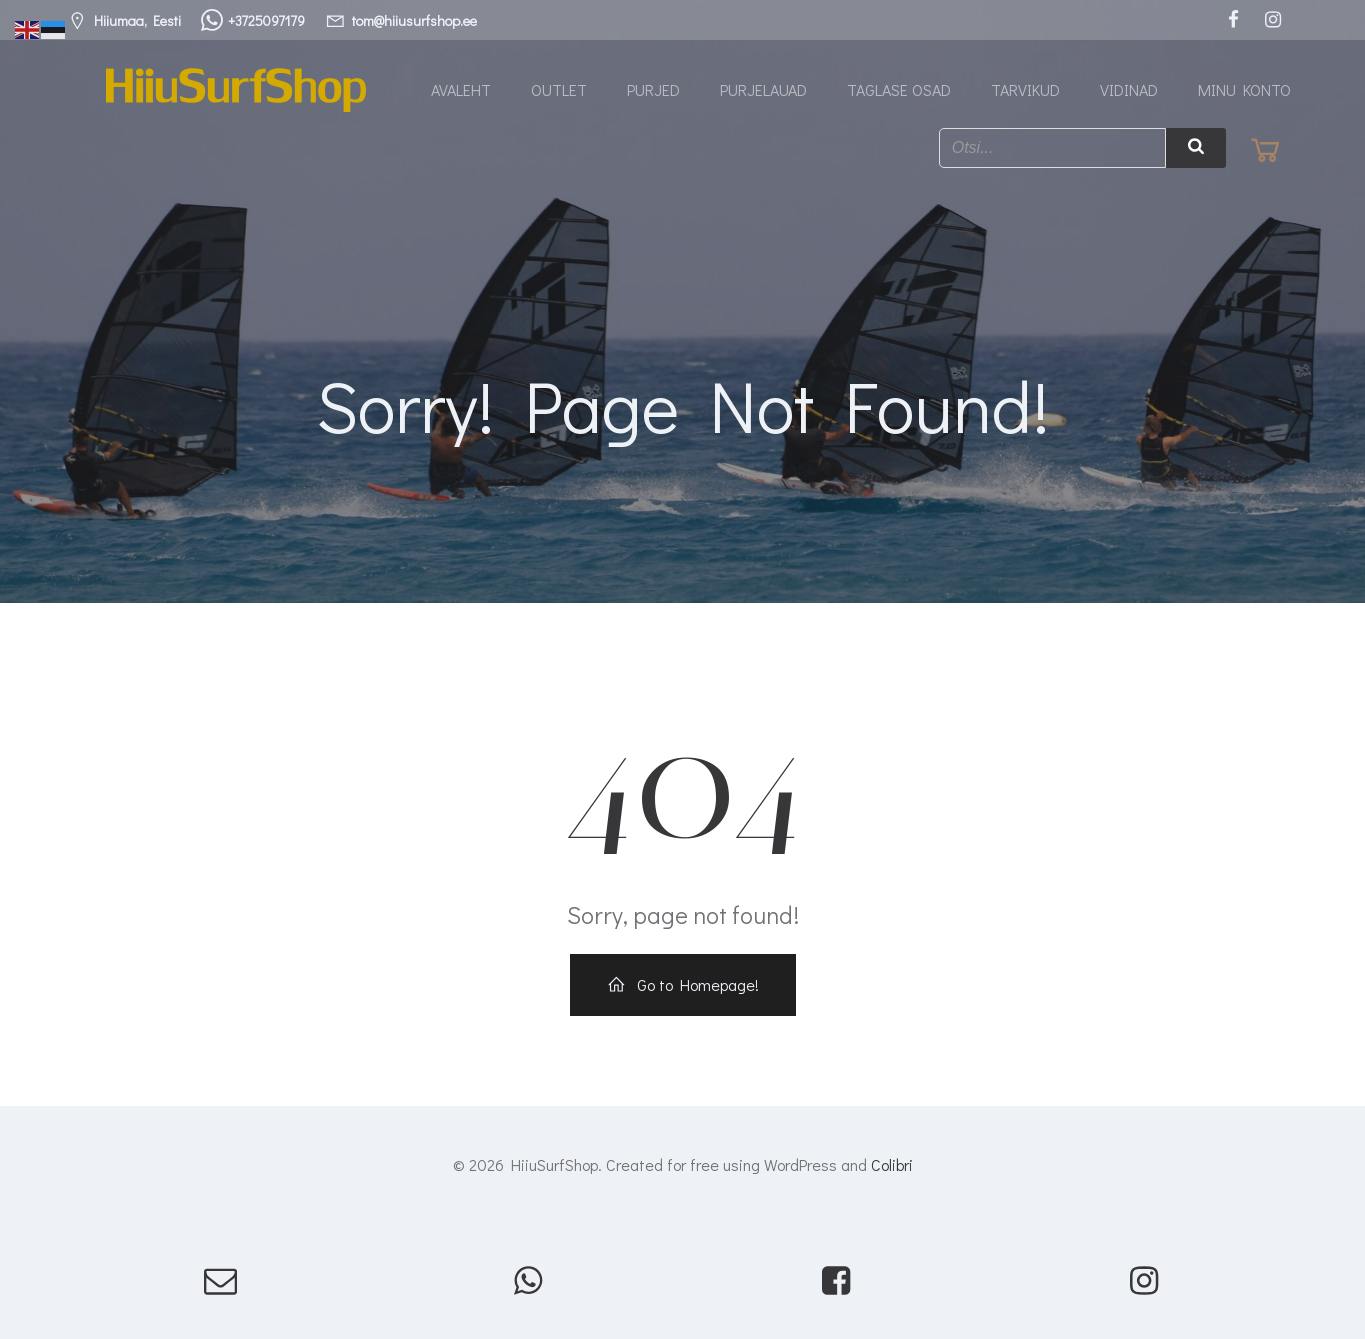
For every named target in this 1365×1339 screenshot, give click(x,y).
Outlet (559, 89)
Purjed (653, 89)
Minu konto (1244, 89)
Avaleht (461, 89)
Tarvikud (1025, 89)
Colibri (892, 1164)
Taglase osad (899, 89)
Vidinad (1129, 89)
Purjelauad (763, 89)
